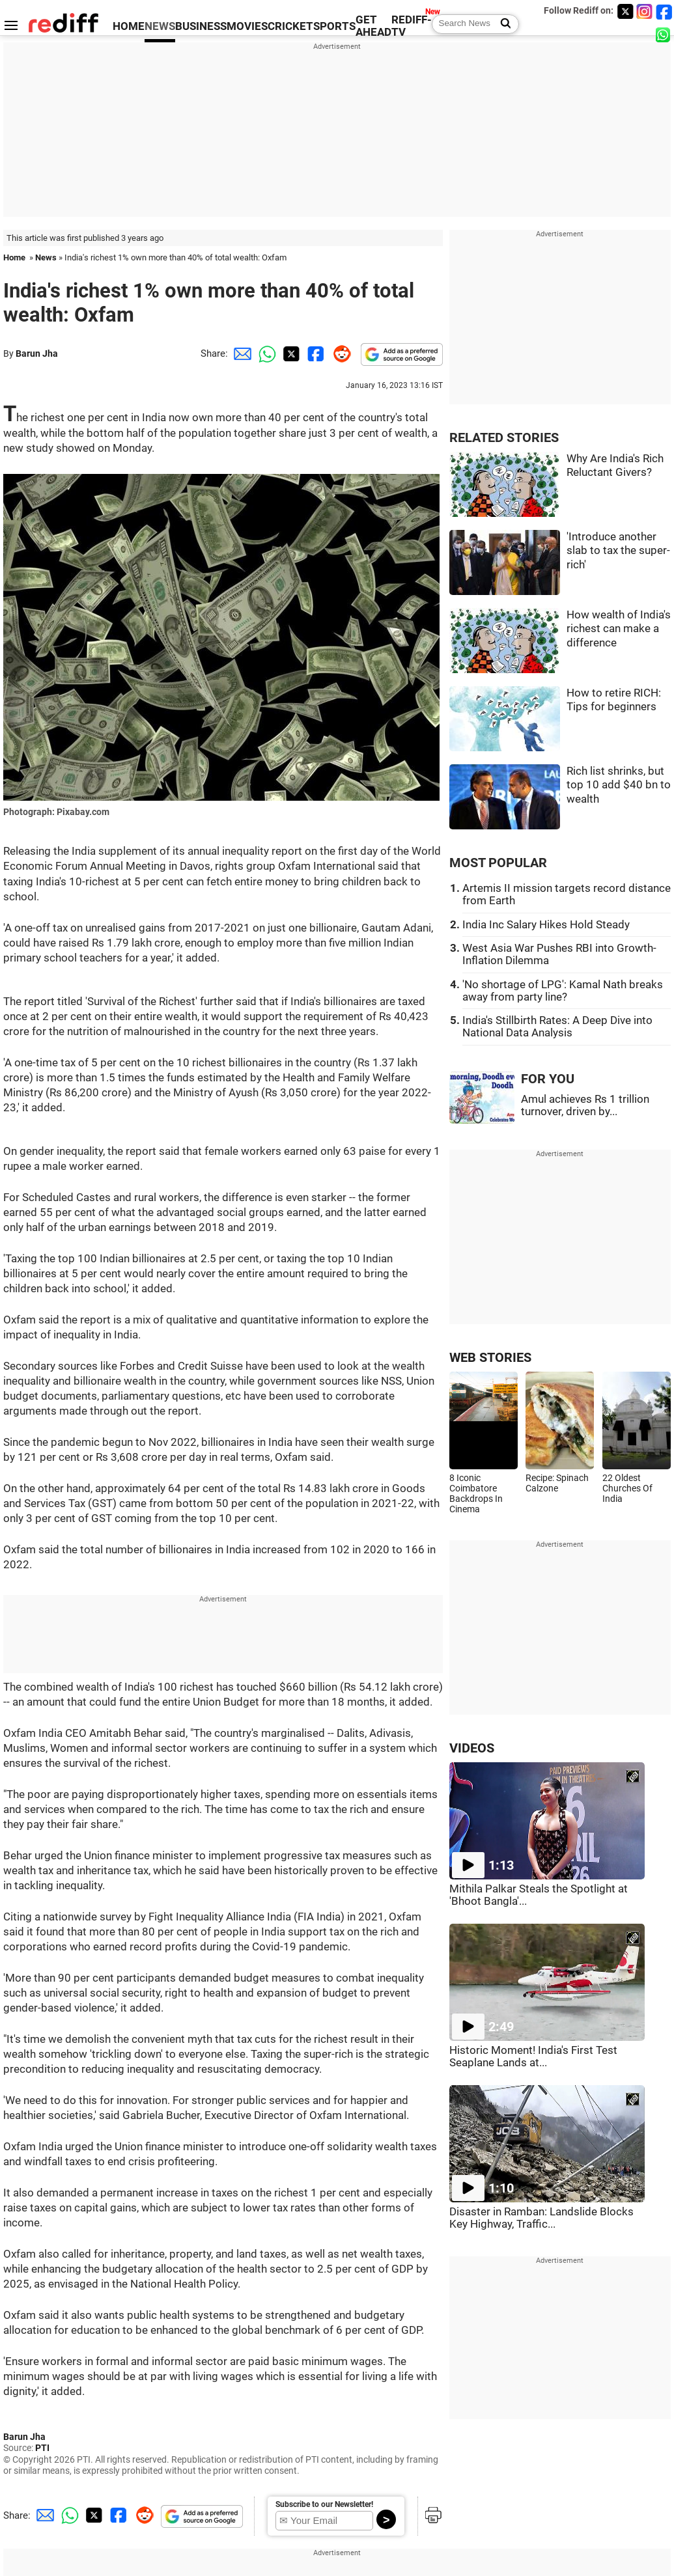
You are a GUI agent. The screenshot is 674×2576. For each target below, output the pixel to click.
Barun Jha (37, 353)
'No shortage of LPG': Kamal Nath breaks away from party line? (562, 990)
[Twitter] (625, 11)
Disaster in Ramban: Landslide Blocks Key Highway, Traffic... (541, 2218)
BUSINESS (201, 26)
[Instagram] (644, 11)
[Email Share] (240, 353)
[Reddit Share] (339, 353)
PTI (42, 2448)
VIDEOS (471, 1748)
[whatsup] (664, 34)
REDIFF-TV (411, 26)
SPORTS (334, 26)
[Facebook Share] (314, 353)
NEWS (160, 26)
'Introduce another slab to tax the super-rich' (618, 551)
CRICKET (290, 26)
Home (14, 257)
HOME (129, 26)
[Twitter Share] (289, 353)
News (46, 257)
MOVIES (247, 26)
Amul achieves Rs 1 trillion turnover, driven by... (585, 1105)
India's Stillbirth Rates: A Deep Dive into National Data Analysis (557, 1026)
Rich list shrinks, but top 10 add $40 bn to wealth (619, 785)
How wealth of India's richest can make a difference (619, 629)
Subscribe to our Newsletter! (324, 2504)
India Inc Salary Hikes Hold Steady (546, 925)
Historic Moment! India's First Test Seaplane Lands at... (533, 2056)
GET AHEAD (373, 26)
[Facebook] (664, 11)
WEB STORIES (490, 1357)
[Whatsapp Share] (265, 353)
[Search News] (502, 24)
